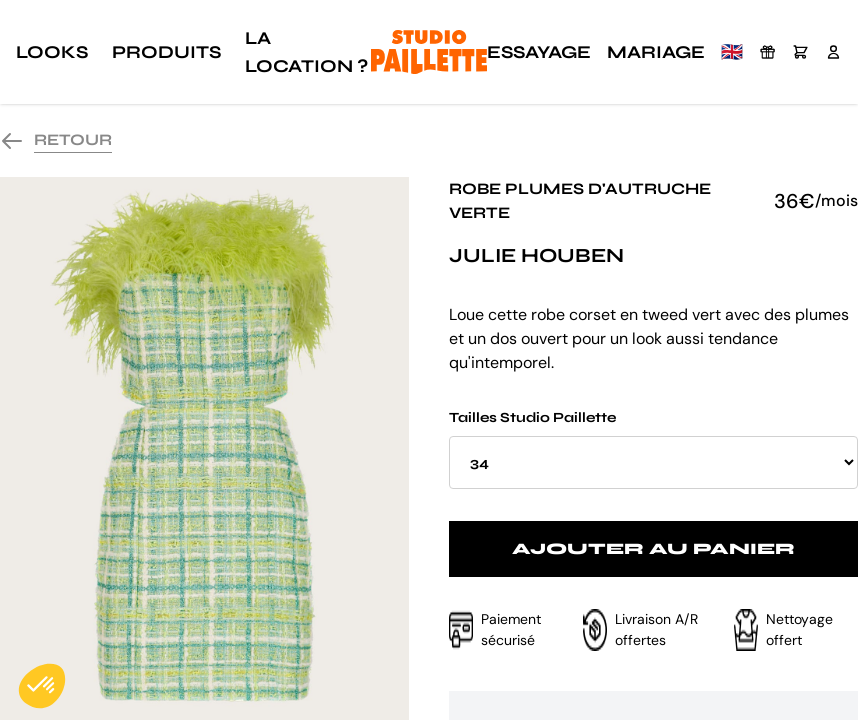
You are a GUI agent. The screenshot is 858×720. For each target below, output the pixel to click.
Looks (52, 52)
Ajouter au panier (653, 548)
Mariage (656, 52)
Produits (166, 52)
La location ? (306, 52)
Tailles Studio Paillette (653, 449)
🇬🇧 (732, 52)
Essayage (539, 52)
